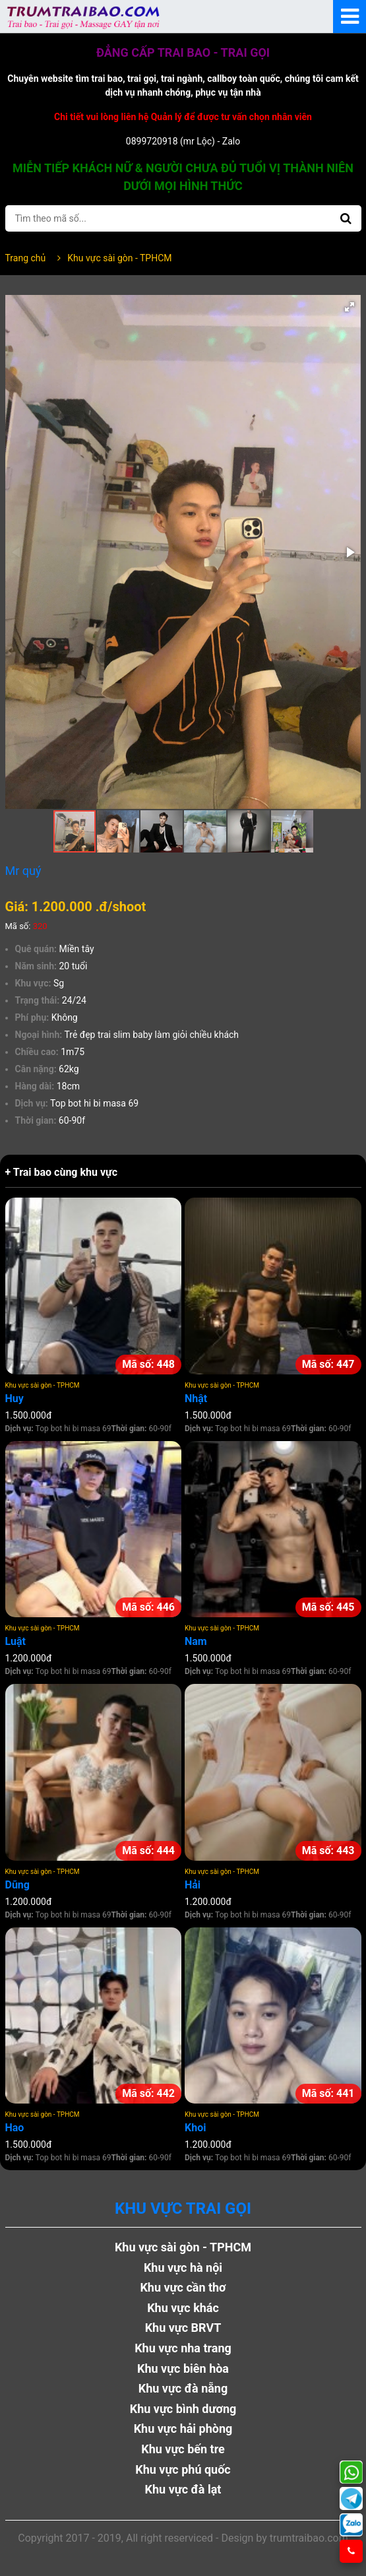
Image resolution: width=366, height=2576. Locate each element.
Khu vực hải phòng (183, 2428)
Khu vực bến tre (183, 2449)
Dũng (17, 1885)
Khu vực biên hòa (183, 2368)
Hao (14, 2127)
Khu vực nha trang (183, 2348)
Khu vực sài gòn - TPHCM (42, 1385)
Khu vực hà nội (183, 2267)
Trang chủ (25, 258)
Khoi (195, 2127)
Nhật (196, 1398)
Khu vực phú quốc (183, 2469)
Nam (196, 1641)
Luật (15, 1641)
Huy (14, 1398)
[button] (349, 306)
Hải (192, 1885)
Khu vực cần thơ (183, 2287)
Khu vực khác (183, 2308)
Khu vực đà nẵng (183, 2388)
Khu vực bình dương (183, 2409)
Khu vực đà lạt (183, 2489)
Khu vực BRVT (183, 2327)
